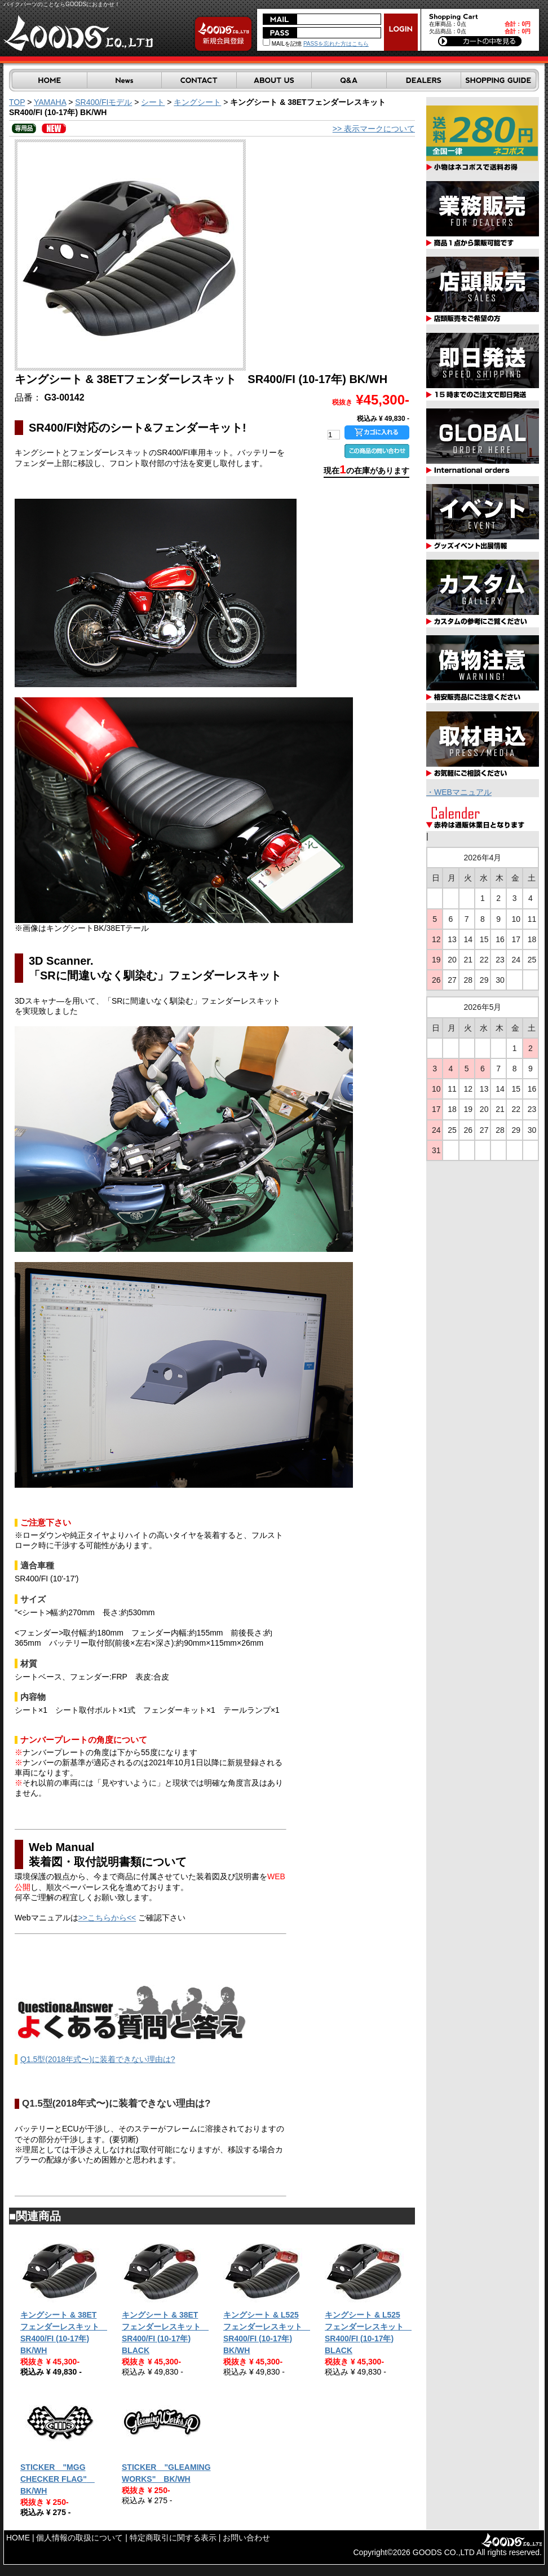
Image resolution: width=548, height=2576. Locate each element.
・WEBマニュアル (459, 792)
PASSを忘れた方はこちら (336, 44)
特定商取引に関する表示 (173, 2537)
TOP (17, 102)
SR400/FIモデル (103, 102)
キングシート (197, 102)
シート (153, 102)
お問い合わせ (246, 2537)
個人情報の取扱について (79, 2537)
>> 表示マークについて (374, 128)
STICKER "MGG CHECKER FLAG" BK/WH (57, 2479)
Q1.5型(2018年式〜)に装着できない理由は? (97, 2059)
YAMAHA (50, 102)
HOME (18, 2537)
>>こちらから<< (107, 1917)
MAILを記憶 (282, 44)
